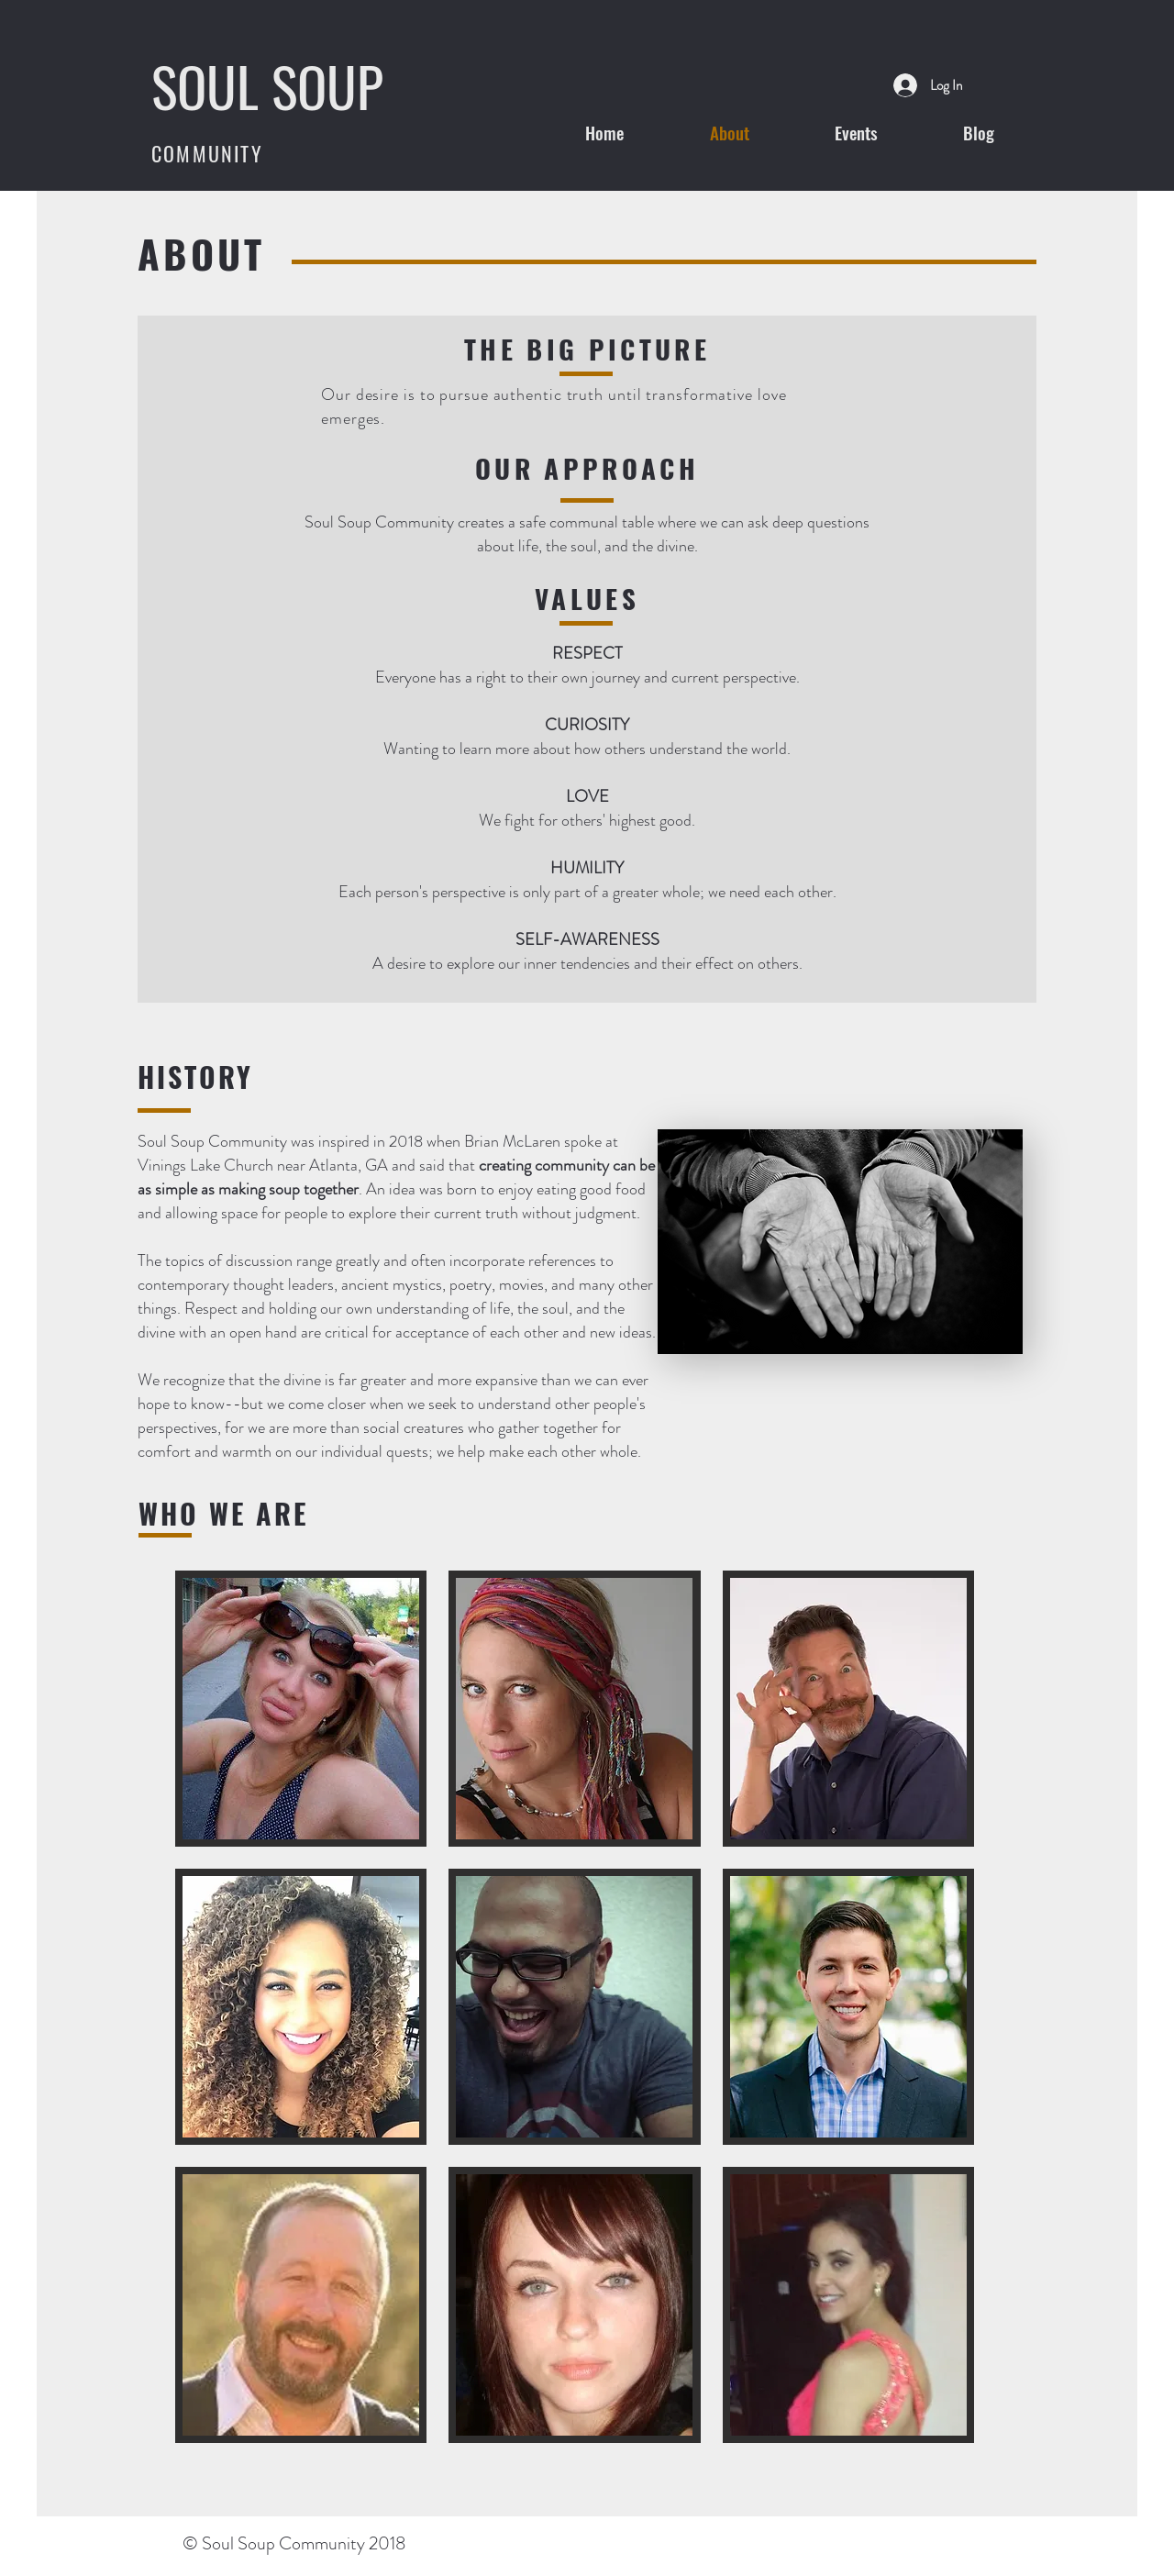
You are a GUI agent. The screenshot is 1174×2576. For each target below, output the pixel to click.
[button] (300, 1709)
